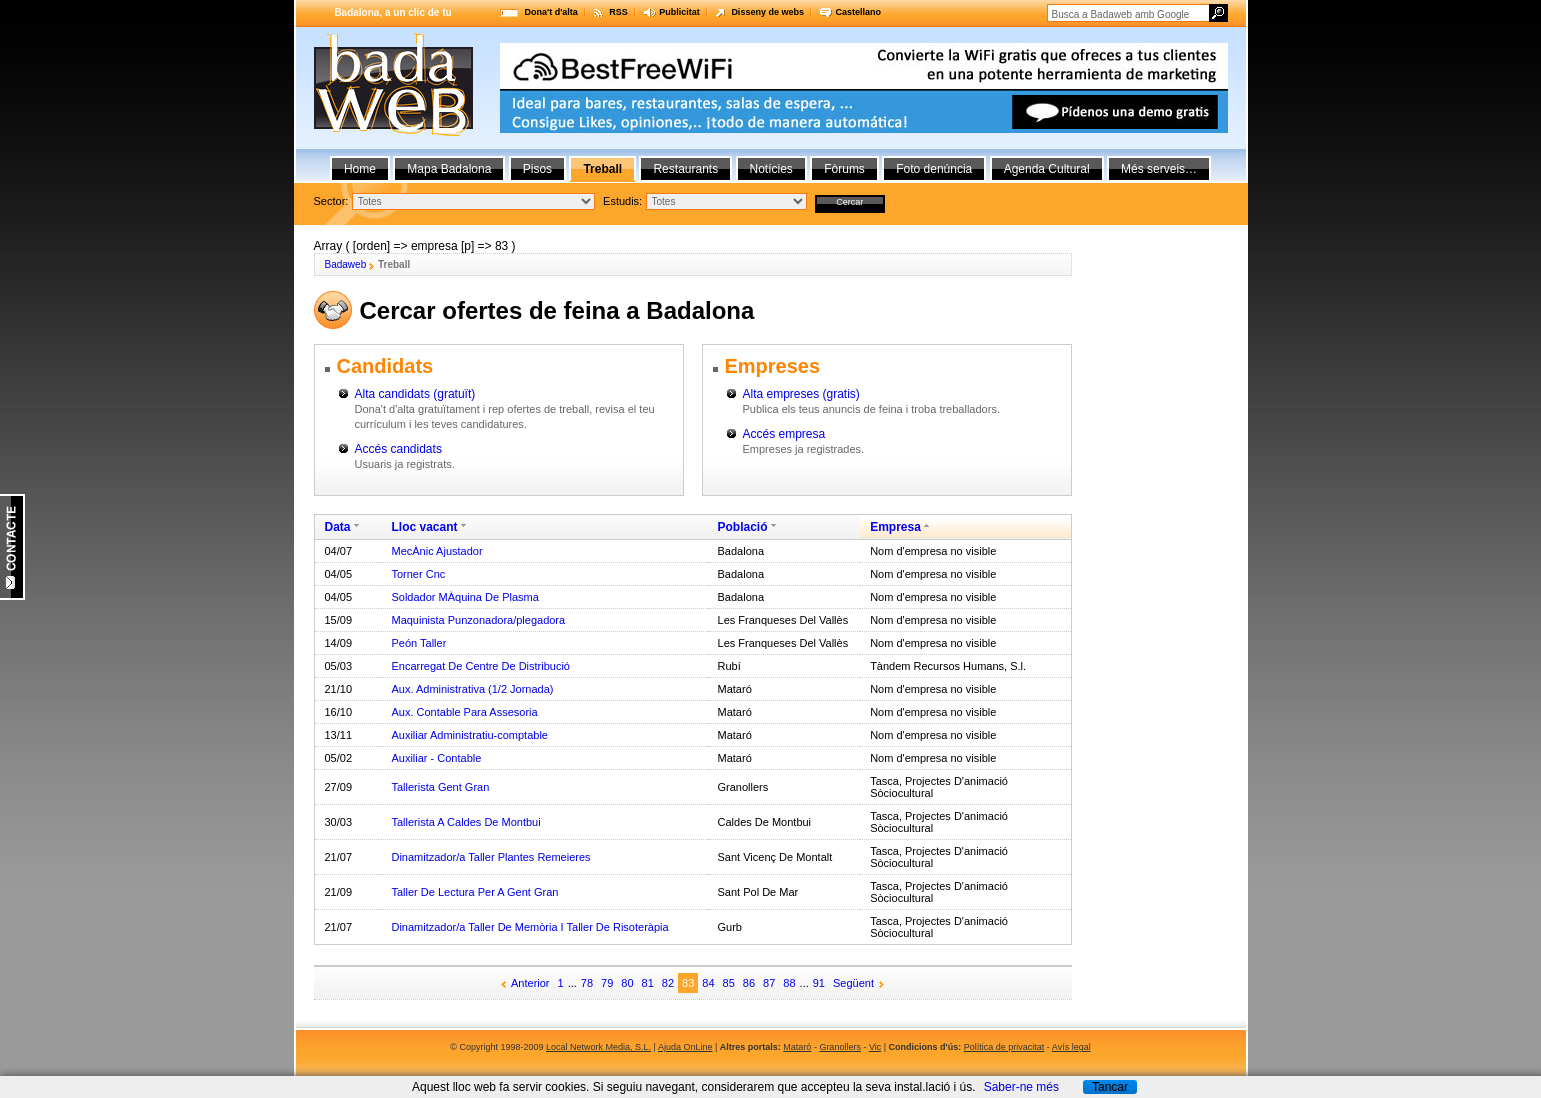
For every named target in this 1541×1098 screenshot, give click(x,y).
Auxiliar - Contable (436, 758)
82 (668, 983)
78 (587, 983)
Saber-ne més (1021, 1087)
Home (360, 169)
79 (607, 983)
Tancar (1110, 1087)
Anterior (530, 983)
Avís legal (1071, 1047)
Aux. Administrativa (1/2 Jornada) (472, 689)
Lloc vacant (424, 527)
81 (648, 983)
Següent (853, 983)
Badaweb (346, 264)
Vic (875, 1047)
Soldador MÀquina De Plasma (464, 597)
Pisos (537, 169)
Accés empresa (784, 434)
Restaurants (685, 169)
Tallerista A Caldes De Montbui (465, 822)
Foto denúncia (934, 169)
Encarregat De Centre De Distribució (480, 666)
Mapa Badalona (449, 169)
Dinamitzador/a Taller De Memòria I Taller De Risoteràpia (529, 927)
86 (749, 983)
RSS (618, 12)
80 (627, 983)
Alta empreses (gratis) (801, 394)
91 (819, 983)
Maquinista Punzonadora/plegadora (478, 620)
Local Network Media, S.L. (598, 1047)
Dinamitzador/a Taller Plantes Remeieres (490, 857)
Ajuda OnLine (685, 1047)
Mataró (797, 1047)
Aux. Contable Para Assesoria (464, 712)
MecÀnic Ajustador (436, 551)
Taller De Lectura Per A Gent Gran (474, 892)
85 (729, 983)
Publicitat (679, 12)
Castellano (858, 12)
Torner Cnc (418, 574)
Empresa (895, 527)
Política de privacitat (1004, 1047)
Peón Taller (418, 643)
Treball (602, 169)
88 (789, 983)
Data (338, 527)
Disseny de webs (767, 12)
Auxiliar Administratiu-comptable (469, 735)
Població (743, 527)
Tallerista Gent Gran (440, 787)
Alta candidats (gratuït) (415, 394)
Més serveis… (1159, 169)
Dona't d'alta (551, 12)
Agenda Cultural (1047, 169)
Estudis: (622, 201)
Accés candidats (398, 449)
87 (769, 983)
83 (688, 983)
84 (708, 983)
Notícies (771, 169)
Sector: (331, 201)
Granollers (840, 1047)
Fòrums (844, 169)
